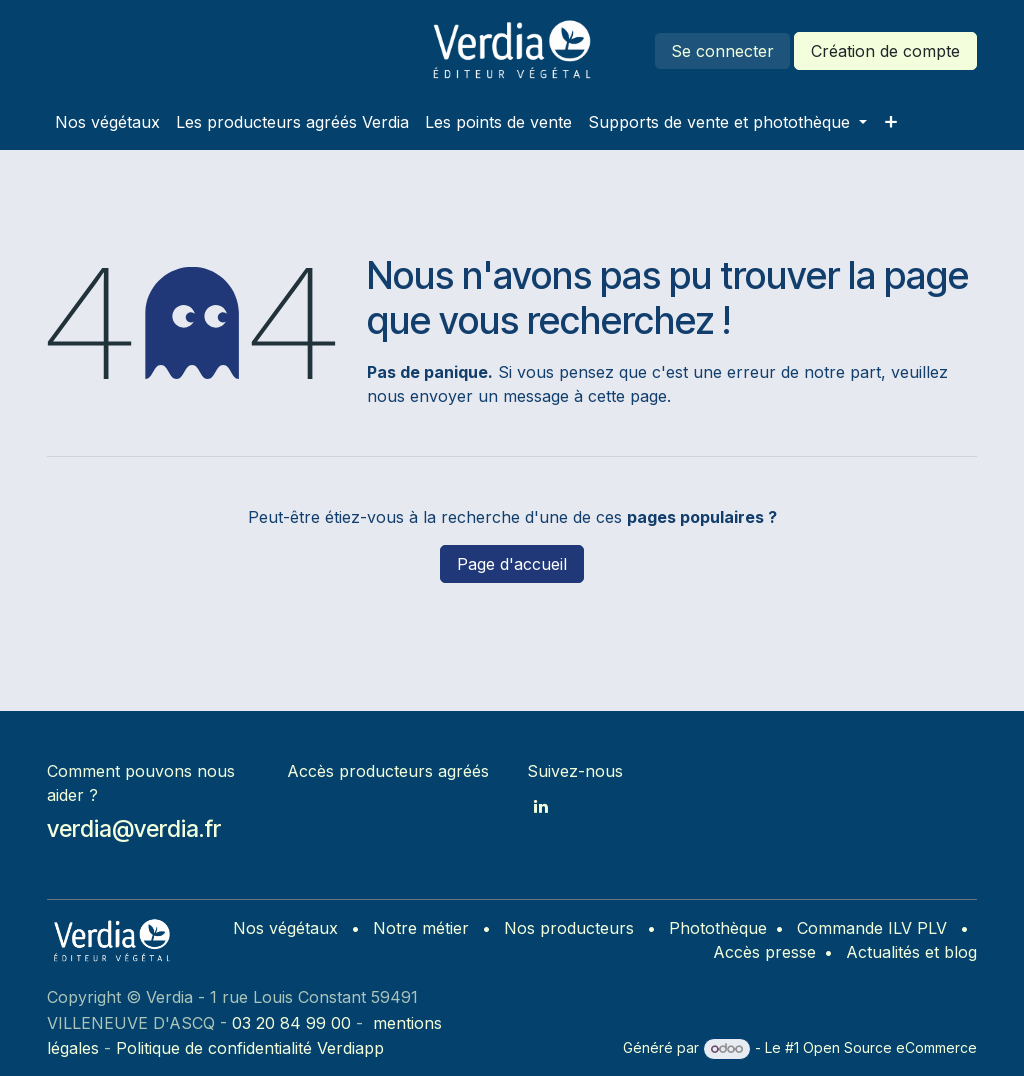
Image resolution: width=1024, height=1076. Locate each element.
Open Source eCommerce (890, 1047)
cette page (627, 396)
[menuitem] (107, 122)
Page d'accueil (512, 564)
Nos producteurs (569, 928)
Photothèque (718, 928)
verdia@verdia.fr (134, 828)
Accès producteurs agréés (388, 771)
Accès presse (764, 952)
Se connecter (722, 51)
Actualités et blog (911, 952)
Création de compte (885, 51)
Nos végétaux (285, 928)
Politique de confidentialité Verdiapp (250, 1048)
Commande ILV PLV (872, 928)
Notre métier (421, 928)
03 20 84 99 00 (291, 1023)
